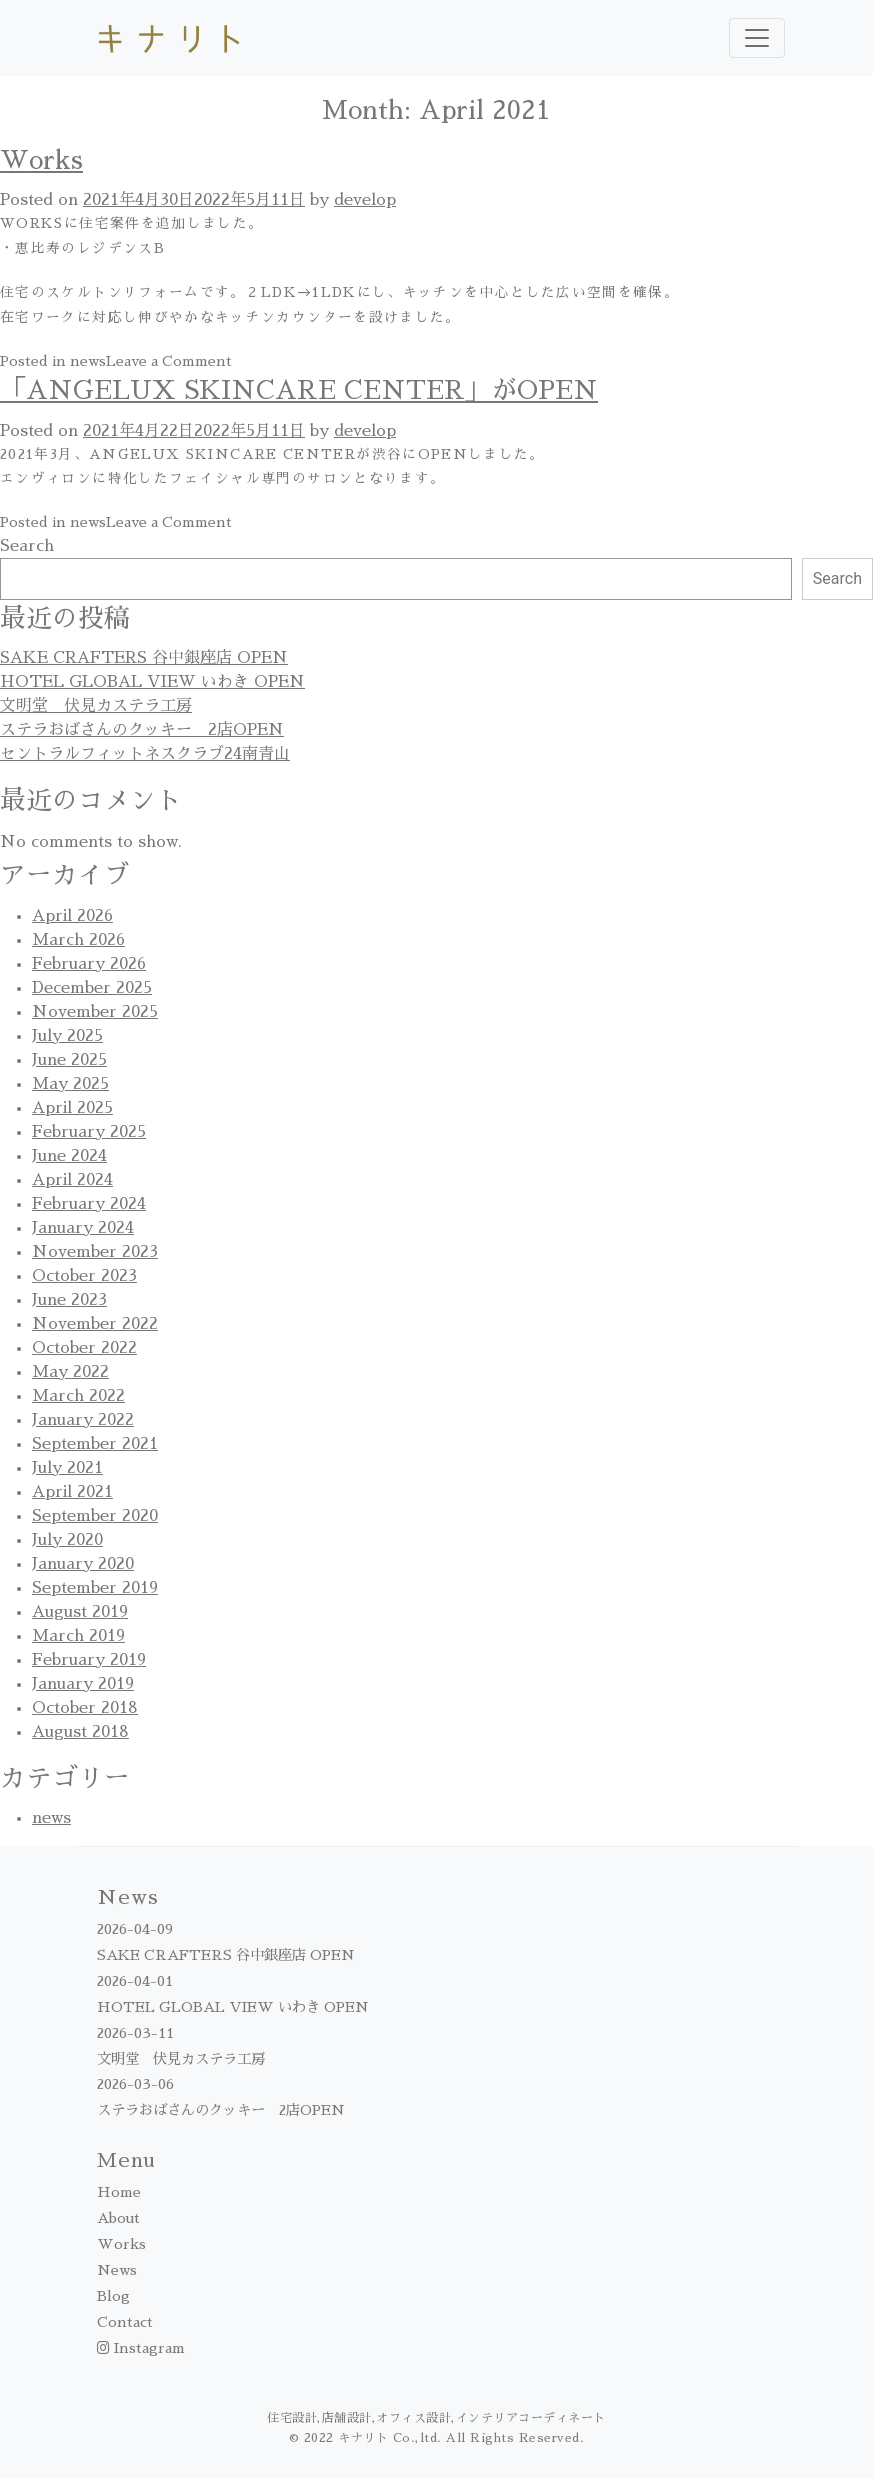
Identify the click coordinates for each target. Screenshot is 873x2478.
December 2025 (92, 988)
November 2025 (95, 1012)
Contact (125, 2322)
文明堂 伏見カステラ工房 (96, 706)
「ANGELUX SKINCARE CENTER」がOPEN (299, 390)
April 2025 (72, 1108)
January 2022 (83, 1420)
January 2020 (83, 1564)
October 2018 (85, 1708)
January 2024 (83, 1228)
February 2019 (89, 1660)
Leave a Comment (169, 361)
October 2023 (84, 1276)
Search (27, 546)
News (117, 2270)
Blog (113, 2296)
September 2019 (95, 1588)
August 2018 (80, 1732)
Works (41, 160)
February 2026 (89, 964)
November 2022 (95, 1324)
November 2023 (95, 1252)
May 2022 (70, 1372)
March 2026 (78, 940)
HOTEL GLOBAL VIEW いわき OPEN (152, 682)
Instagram (141, 2348)
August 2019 (80, 1612)
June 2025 (69, 1060)
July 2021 (67, 1468)
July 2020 (67, 1540)
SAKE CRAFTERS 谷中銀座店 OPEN (144, 658)
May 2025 (70, 1084)
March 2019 (78, 1636)
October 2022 (84, 1348)
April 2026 (72, 916)
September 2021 (95, 1444)
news (88, 361)
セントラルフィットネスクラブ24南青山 (145, 754)
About (118, 2218)
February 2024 (89, 1204)
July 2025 (67, 1036)
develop (365, 200)
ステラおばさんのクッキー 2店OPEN (142, 730)
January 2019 (83, 1684)
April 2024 (72, 1180)
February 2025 (89, 1132)
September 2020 (95, 1516)
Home (119, 2192)
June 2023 (69, 1300)
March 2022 (78, 1396)
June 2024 (69, 1156)
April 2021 (72, 1492)
